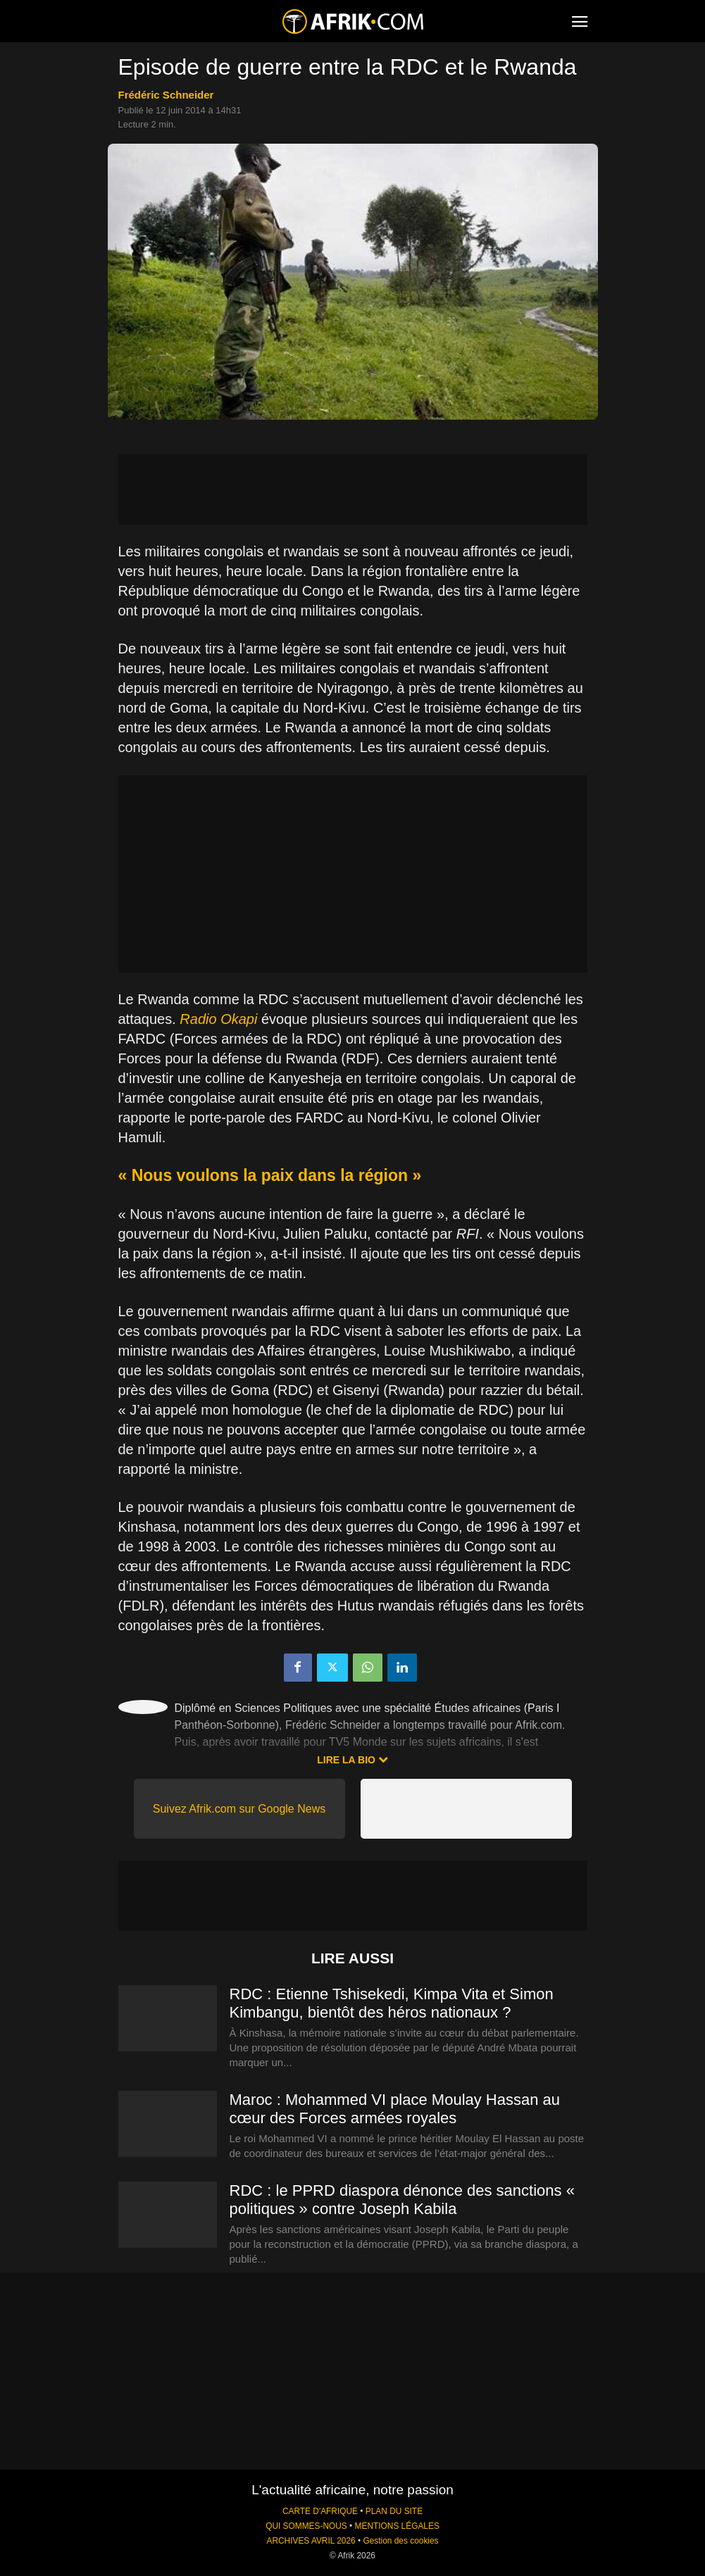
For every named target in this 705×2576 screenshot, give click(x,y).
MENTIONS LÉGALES (397, 2526)
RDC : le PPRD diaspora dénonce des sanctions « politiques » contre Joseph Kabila (402, 2200)
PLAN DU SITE (394, 2511)
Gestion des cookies (400, 2541)
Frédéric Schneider (166, 95)
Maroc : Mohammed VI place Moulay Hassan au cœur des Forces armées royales (395, 2109)
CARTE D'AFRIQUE (320, 2511)
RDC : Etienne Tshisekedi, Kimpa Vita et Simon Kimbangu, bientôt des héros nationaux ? (392, 2003)
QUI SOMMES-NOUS (306, 2526)
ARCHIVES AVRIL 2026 (310, 2541)
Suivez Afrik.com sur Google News (239, 1809)
